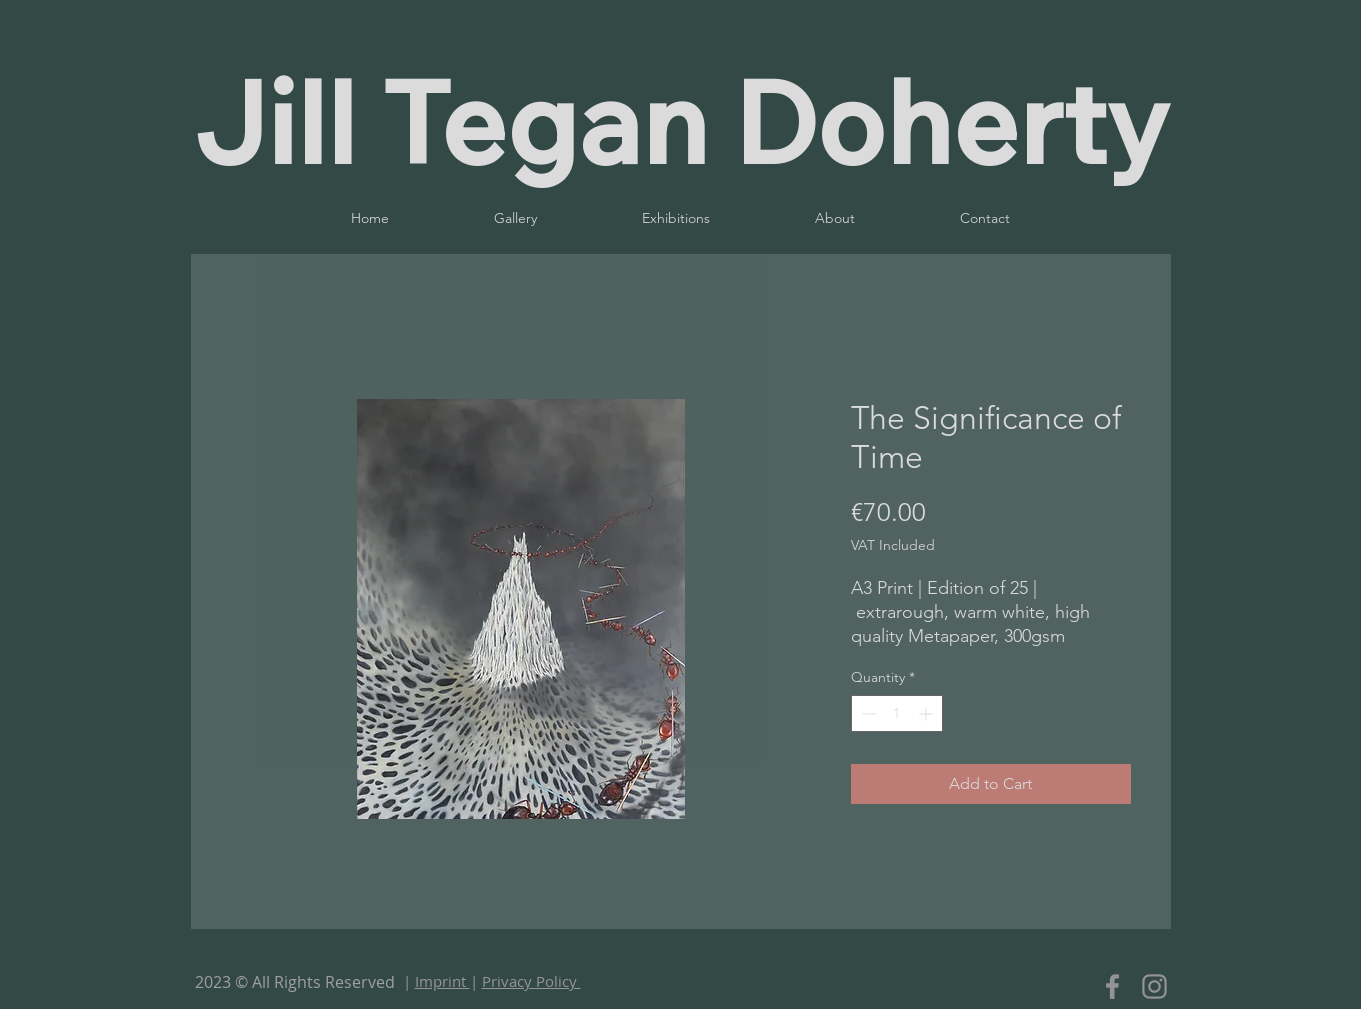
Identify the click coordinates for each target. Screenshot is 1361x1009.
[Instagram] (1154, 986)
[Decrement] (866, 713)
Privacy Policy (531, 981)
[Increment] (927, 713)
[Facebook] (1112, 986)
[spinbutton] (897, 713)
